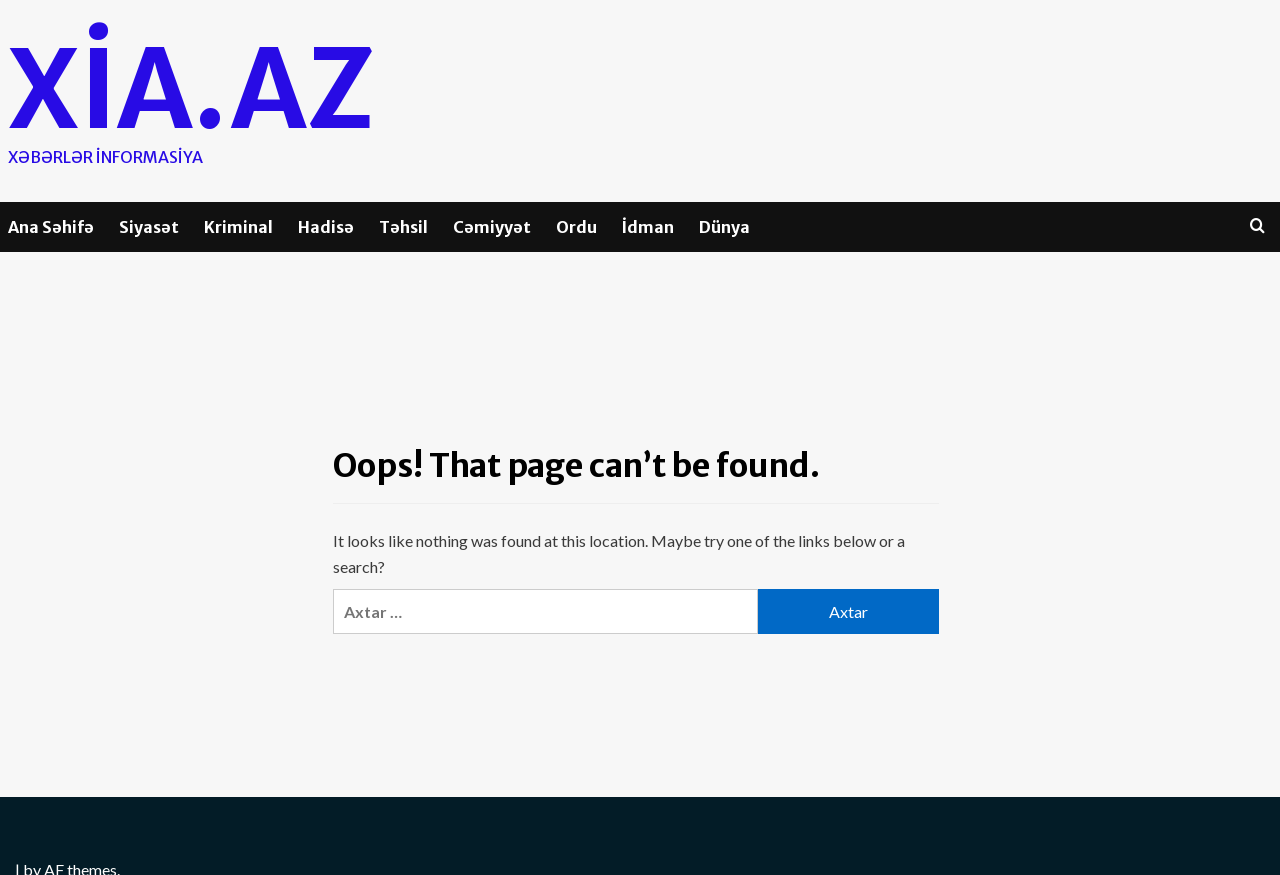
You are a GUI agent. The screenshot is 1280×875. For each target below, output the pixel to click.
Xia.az (203, 87)
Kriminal (238, 227)
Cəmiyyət (492, 227)
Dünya (724, 227)
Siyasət (149, 227)
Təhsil (403, 227)
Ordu (576, 227)
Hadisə (326, 227)
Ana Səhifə (51, 227)
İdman (648, 227)
